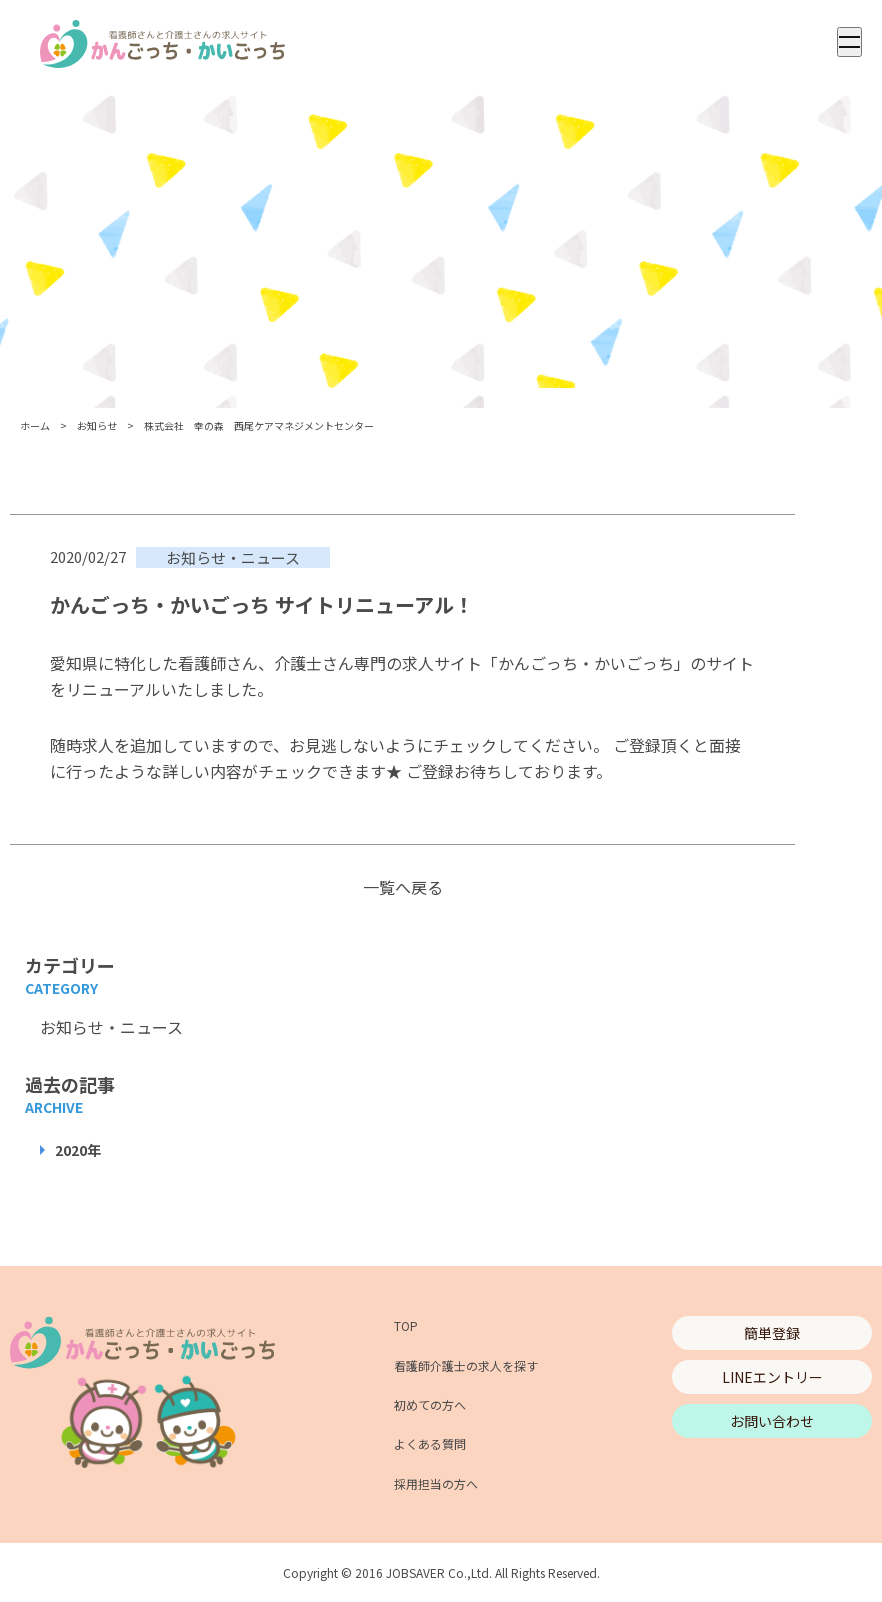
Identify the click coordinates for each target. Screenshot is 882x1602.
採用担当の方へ (436, 1483)
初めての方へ (430, 1404)
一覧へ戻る (403, 887)
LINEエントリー (772, 1377)
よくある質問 (430, 1443)
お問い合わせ (772, 1421)
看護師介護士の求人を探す (466, 1365)
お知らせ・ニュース (111, 1027)
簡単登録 (772, 1333)
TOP (406, 1325)
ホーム (35, 425)
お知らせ (97, 425)
